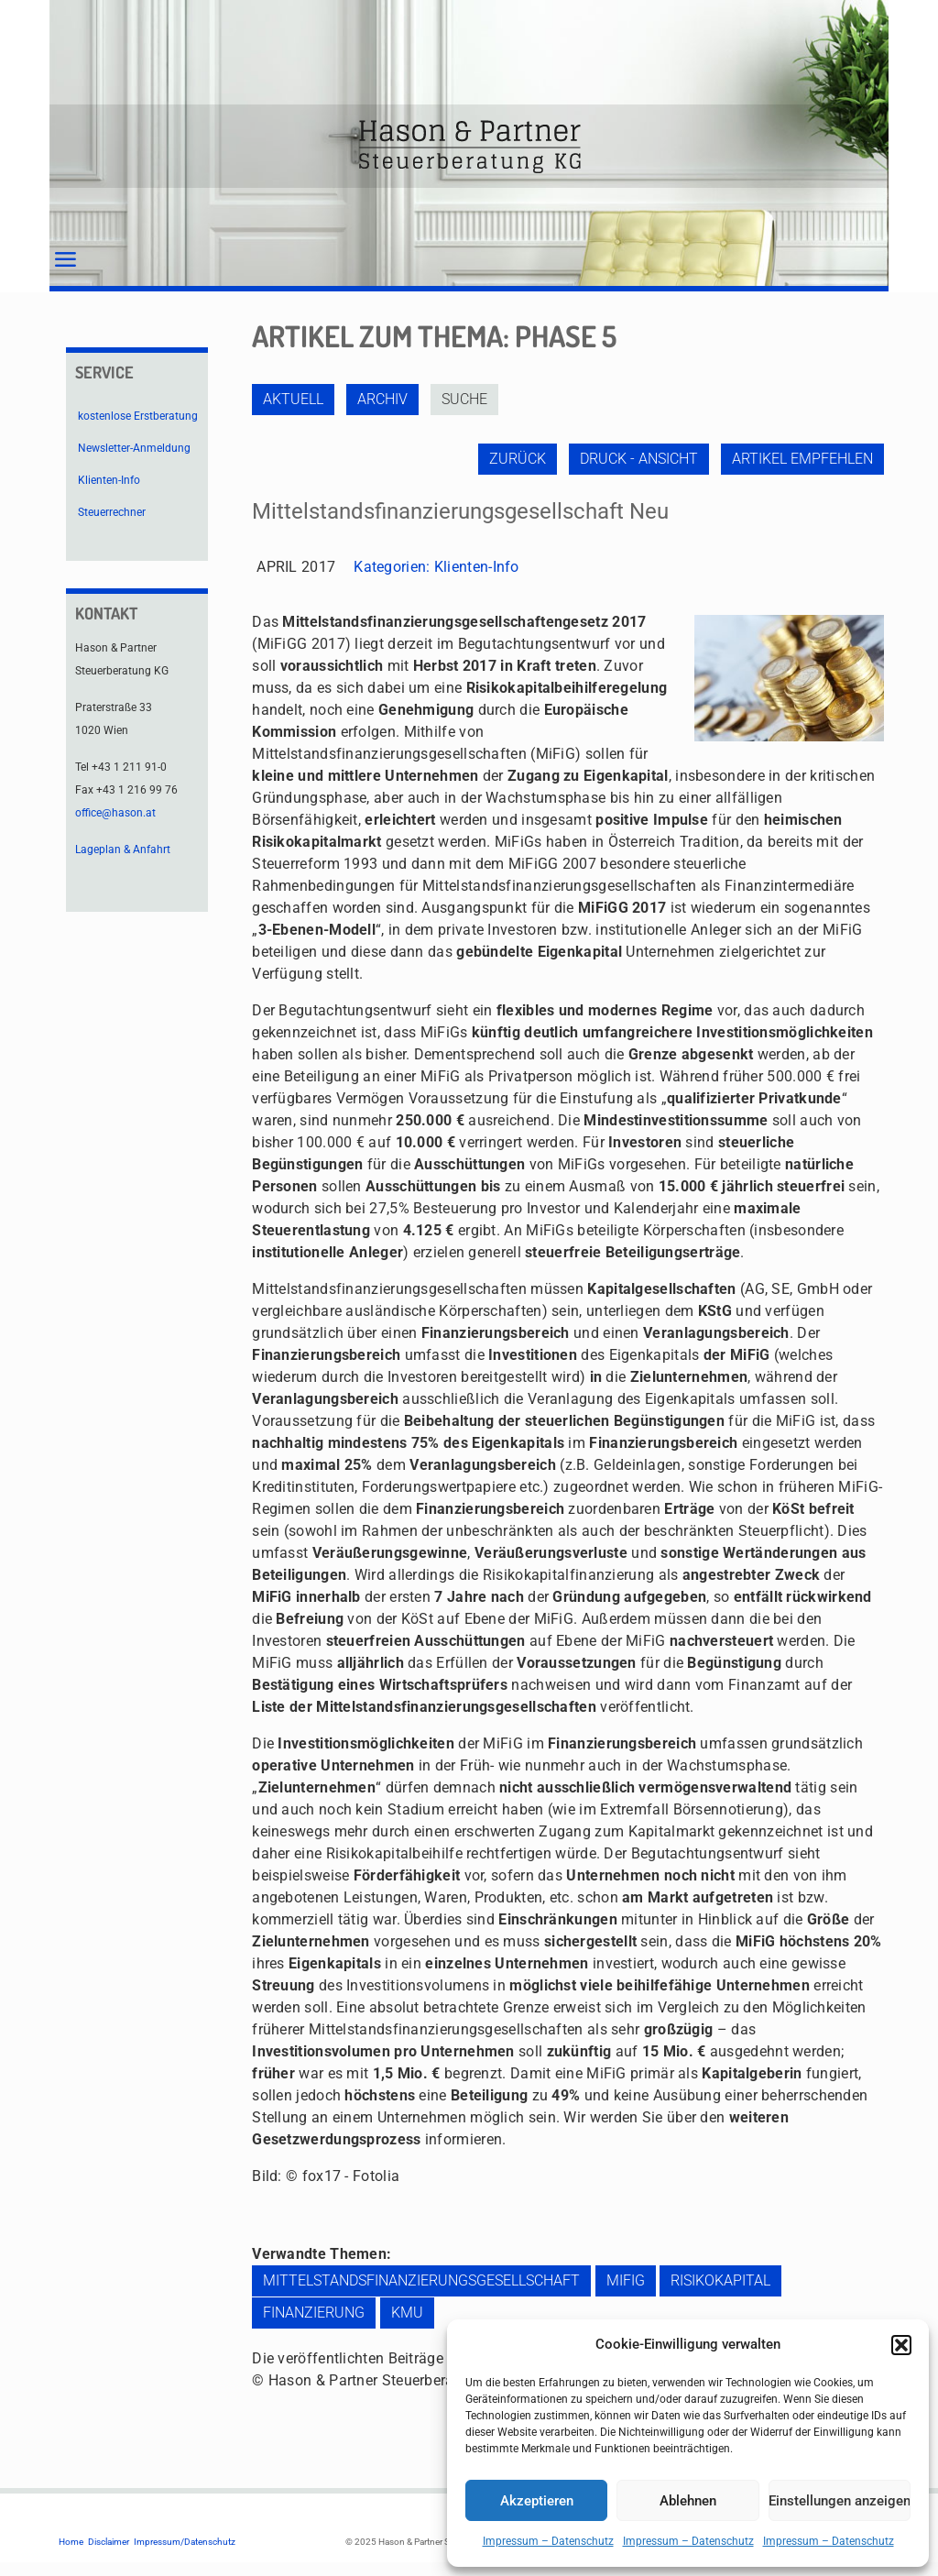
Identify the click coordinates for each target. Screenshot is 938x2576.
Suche (464, 399)
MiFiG (625, 2280)
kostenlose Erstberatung (138, 416)
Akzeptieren (536, 2501)
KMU (407, 2312)
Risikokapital (720, 2280)
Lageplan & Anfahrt (122, 849)
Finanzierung (314, 2312)
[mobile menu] (65, 260)
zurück (517, 458)
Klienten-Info (476, 566)
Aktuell (293, 399)
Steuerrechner (112, 512)
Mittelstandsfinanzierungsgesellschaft (421, 2280)
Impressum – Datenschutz (548, 2541)
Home (71, 2542)
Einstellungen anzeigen (840, 2501)
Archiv (382, 399)
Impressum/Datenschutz (184, 2542)
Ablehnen (688, 2501)
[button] (901, 2345)
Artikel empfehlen (802, 458)
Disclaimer (108, 2542)
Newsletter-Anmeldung (134, 448)
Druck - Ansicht (639, 458)
